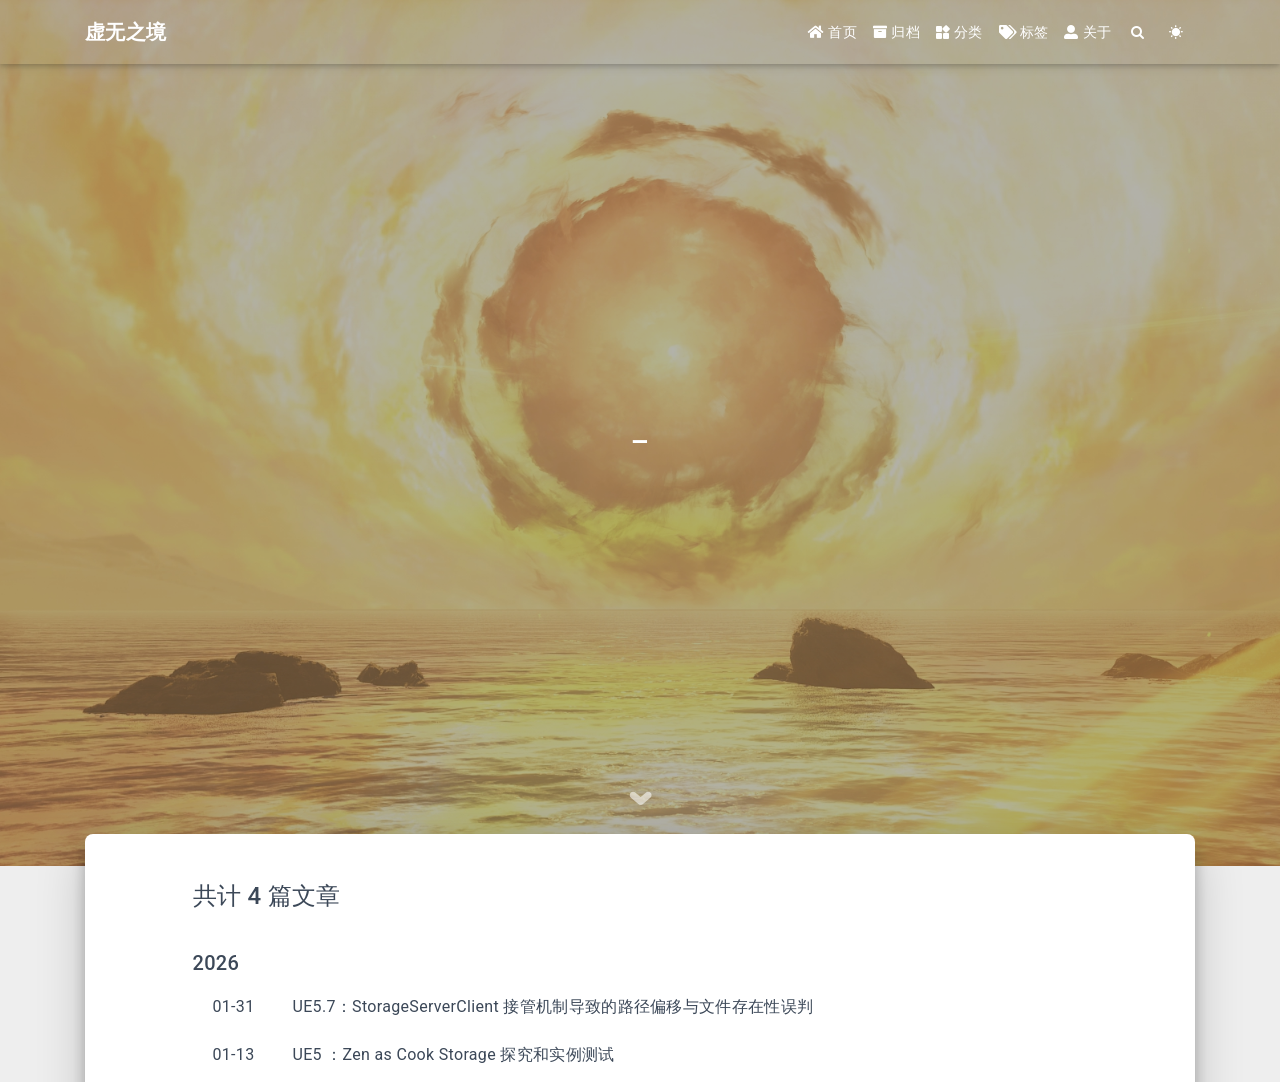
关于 (1087, 32)
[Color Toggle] (1176, 32)
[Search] (1138, 32)
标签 (1024, 32)
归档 (896, 32)
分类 (959, 32)
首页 (832, 32)
